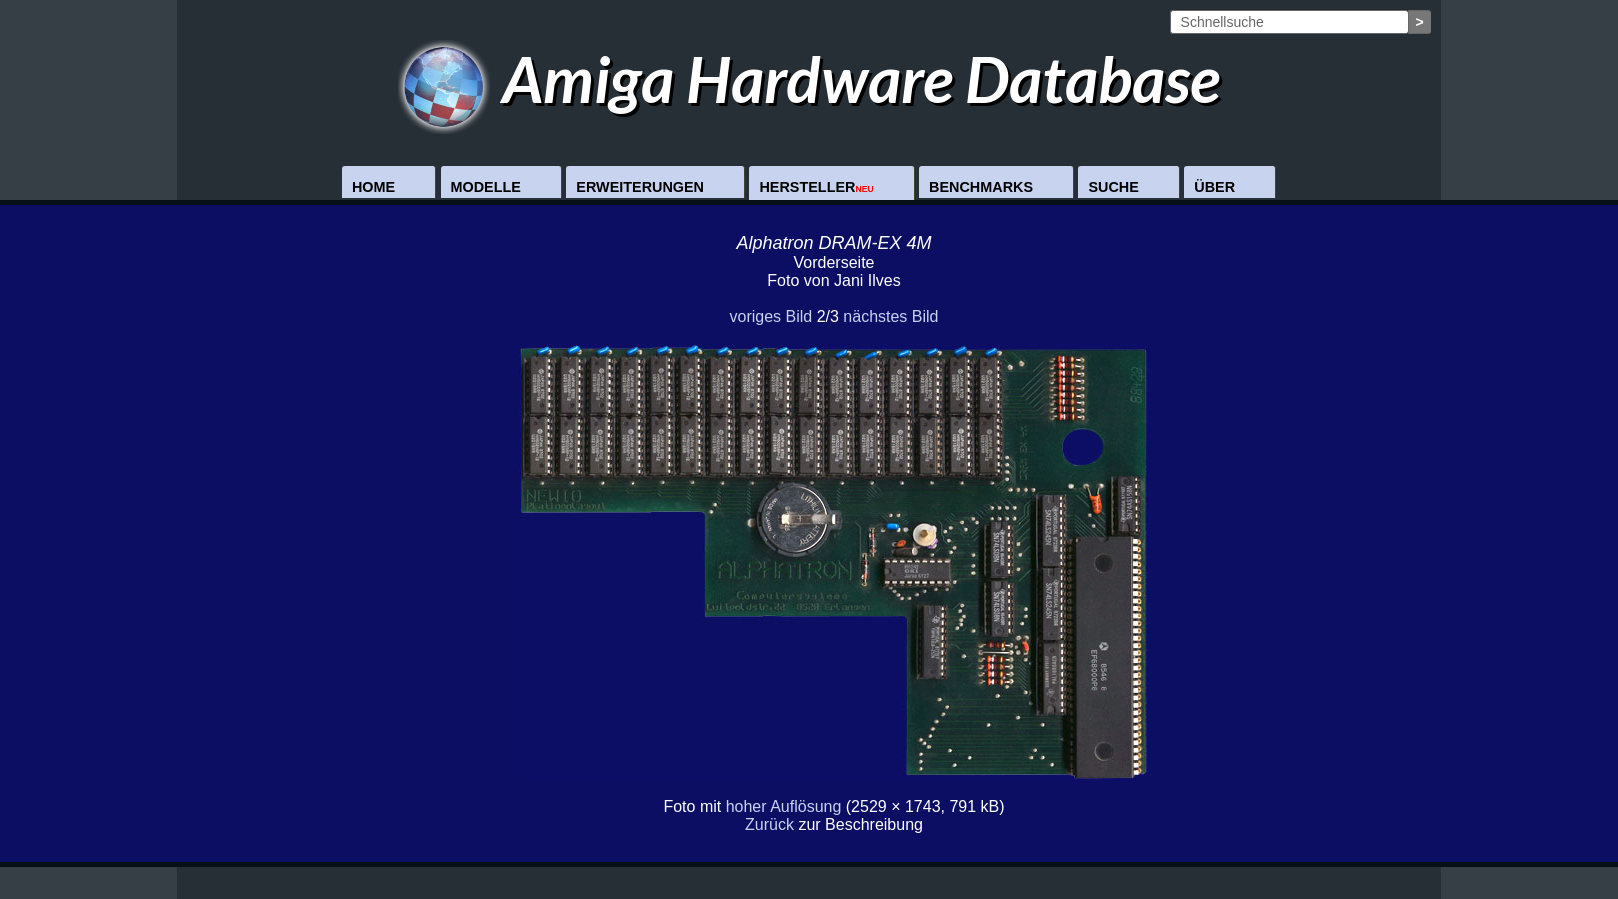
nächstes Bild (890, 316)
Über (1214, 187)
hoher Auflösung (784, 806)
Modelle (486, 187)
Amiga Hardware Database (809, 78)
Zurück (769, 824)
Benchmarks (981, 187)
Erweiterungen (640, 187)
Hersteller (816, 187)
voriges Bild (770, 316)
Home (373, 187)
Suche (1113, 187)
